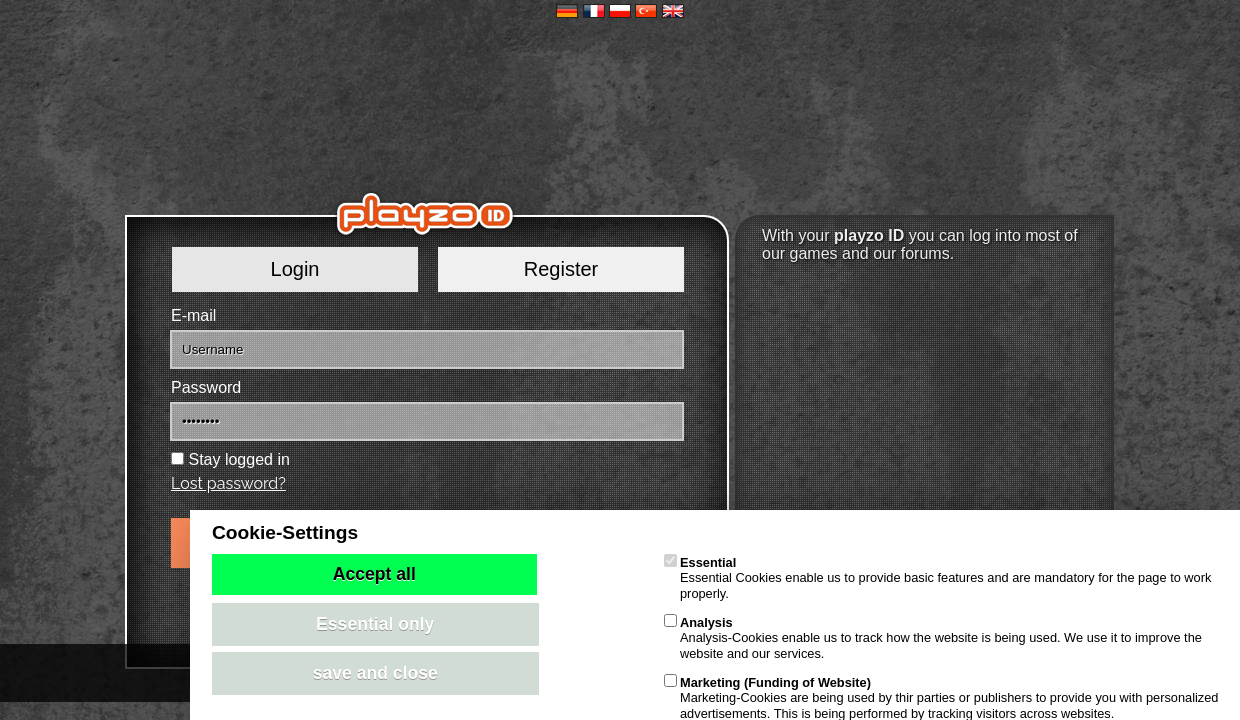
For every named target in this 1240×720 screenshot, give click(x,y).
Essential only (375, 624)
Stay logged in (238, 459)
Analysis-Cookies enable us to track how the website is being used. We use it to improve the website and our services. (933, 638)
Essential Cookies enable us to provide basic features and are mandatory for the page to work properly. (937, 578)
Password (206, 387)
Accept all (374, 574)
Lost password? (228, 483)
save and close (375, 673)
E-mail (193, 315)
